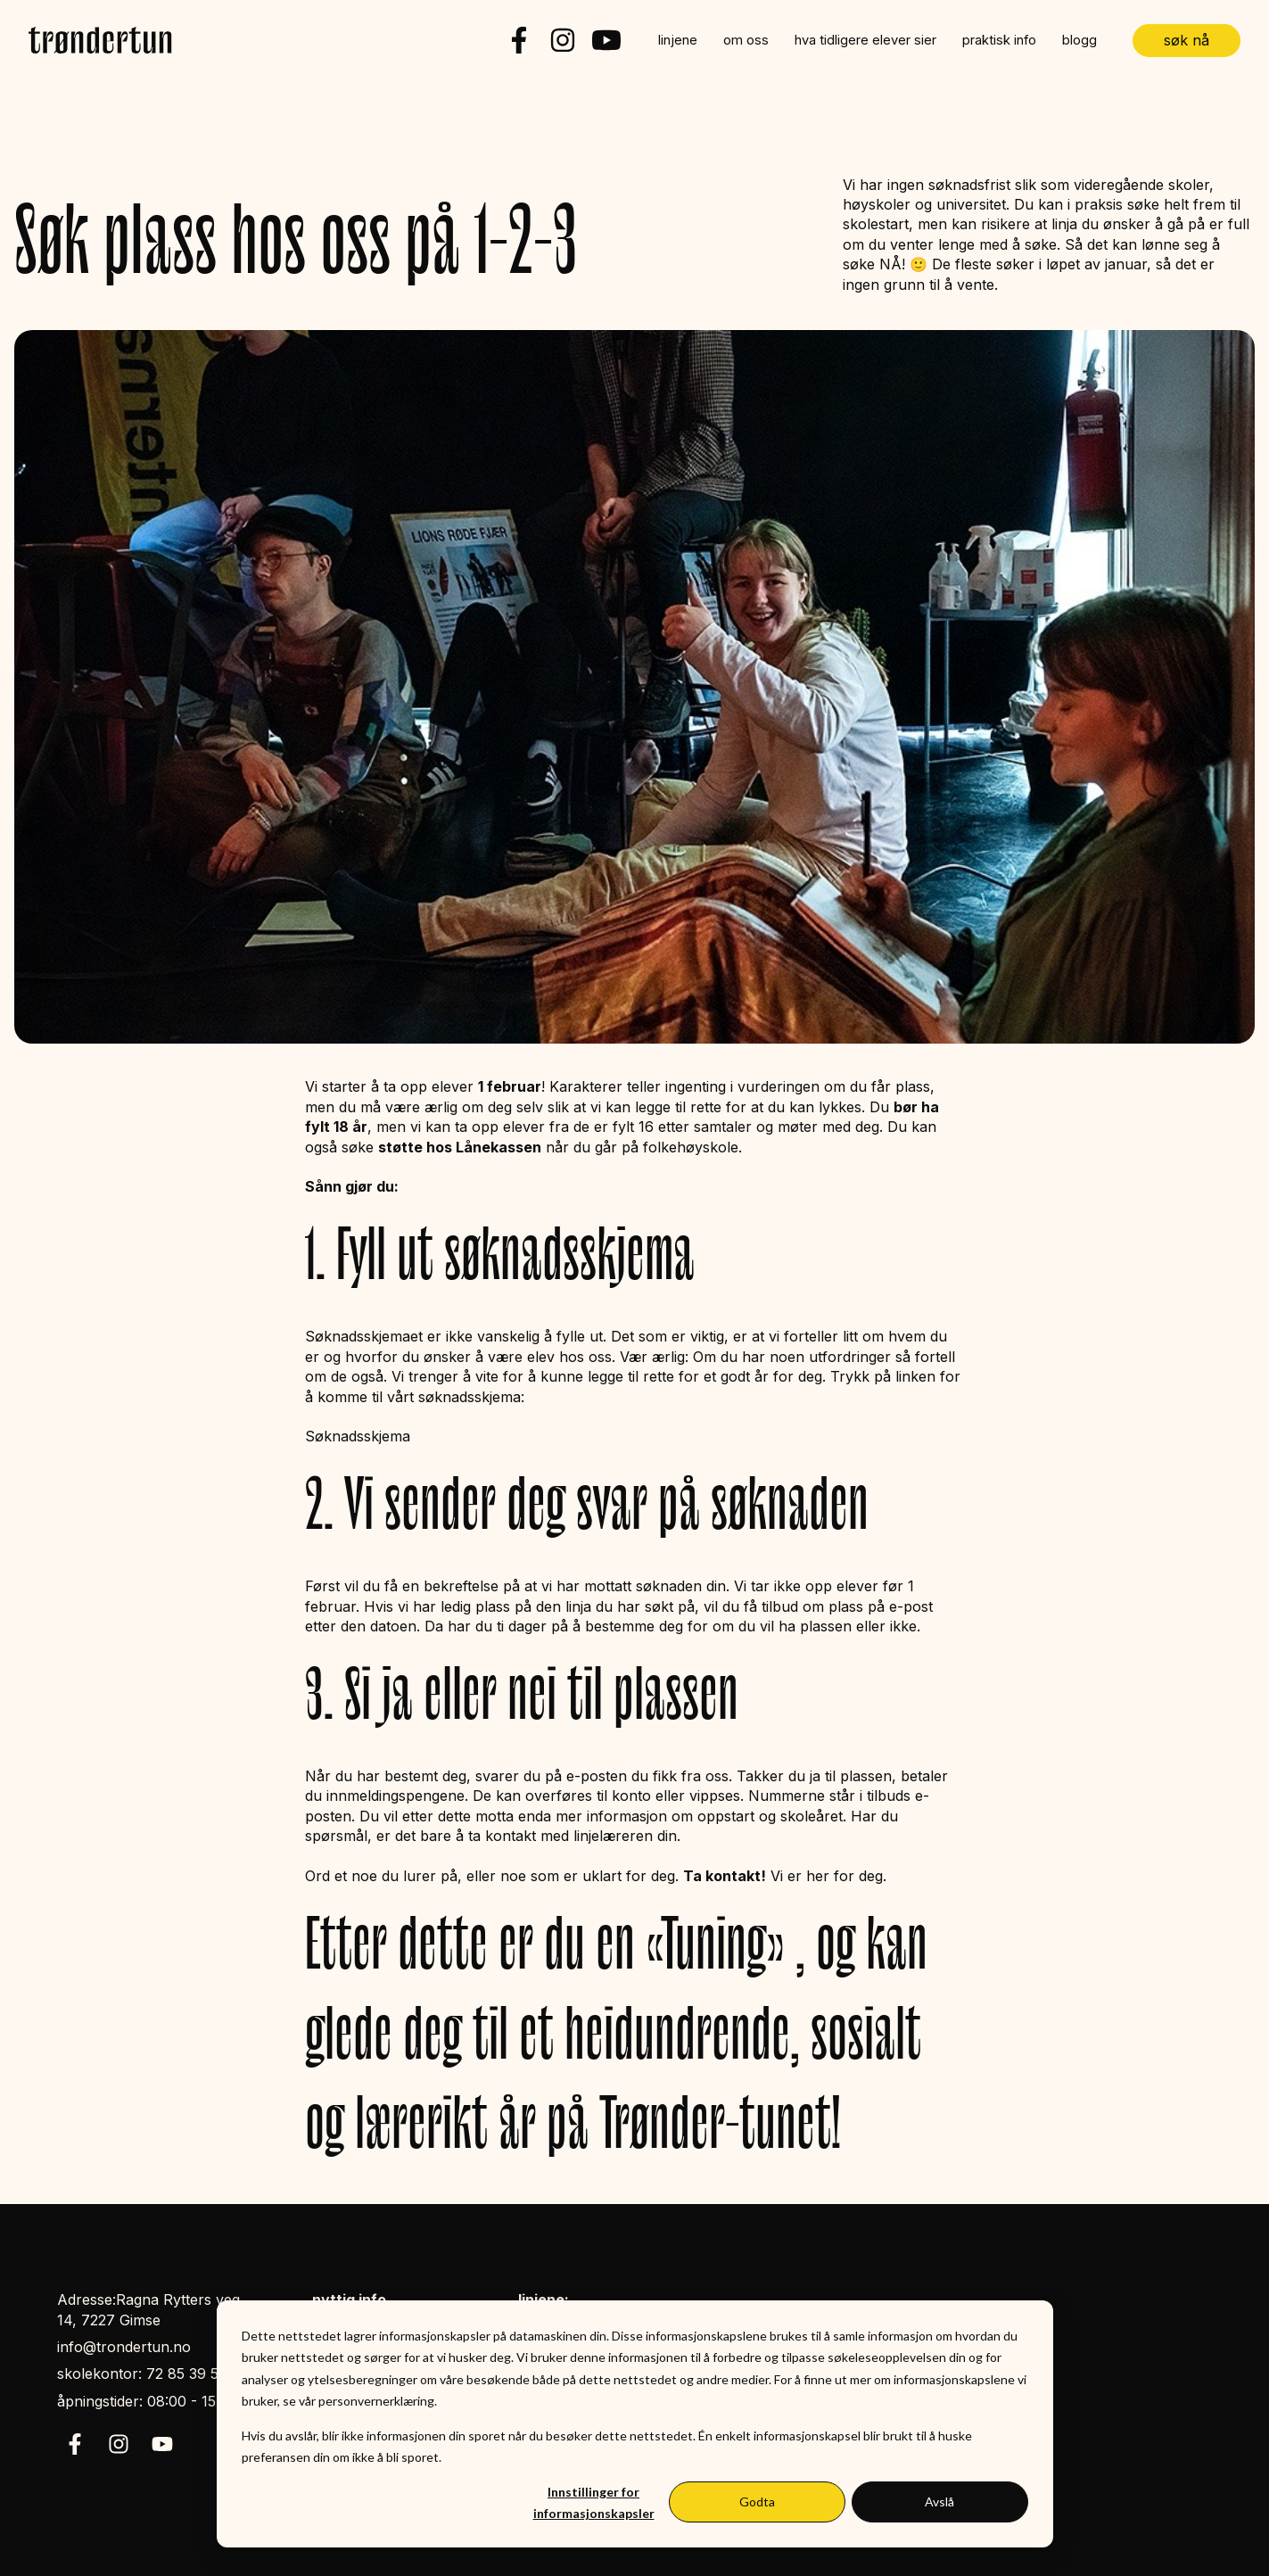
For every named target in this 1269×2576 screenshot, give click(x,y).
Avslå (939, 2501)
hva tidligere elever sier (865, 40)
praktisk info (999, 40)
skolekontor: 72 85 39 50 (142, 2373)
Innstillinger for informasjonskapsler (594, 2503)
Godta (757, 2501)
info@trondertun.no (124, 2347)
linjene (677, 40)
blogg (1079, 40)
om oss (746, 40)
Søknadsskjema (357, 1436)
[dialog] (635, 2423)
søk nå (1186, 40)
